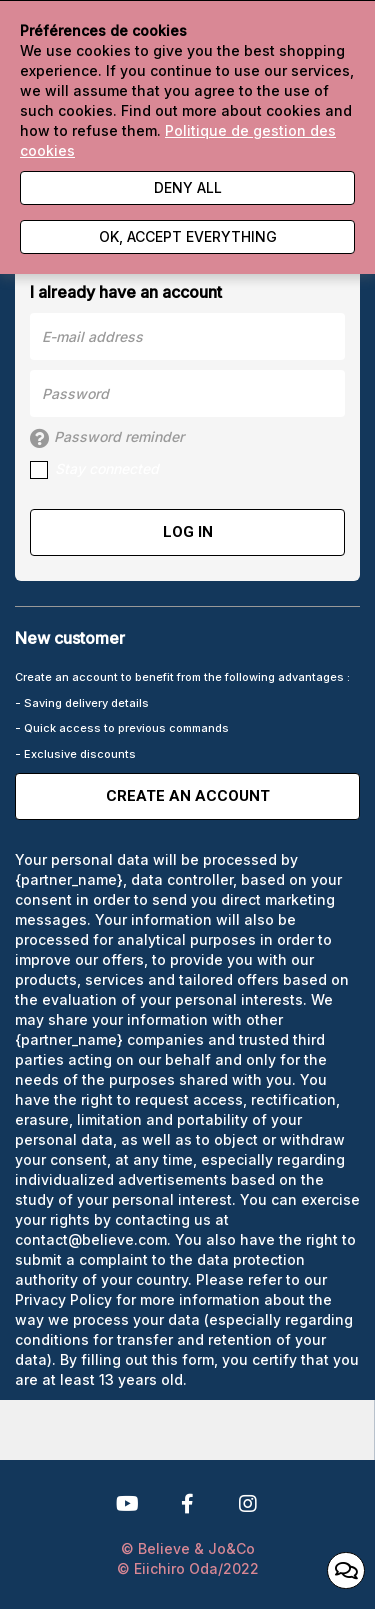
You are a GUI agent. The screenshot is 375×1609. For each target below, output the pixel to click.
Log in (188, 532)
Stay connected (94, 469)
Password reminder (107, 438)
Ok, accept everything (188, 236)
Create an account (188, 796)
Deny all (188, 187)
